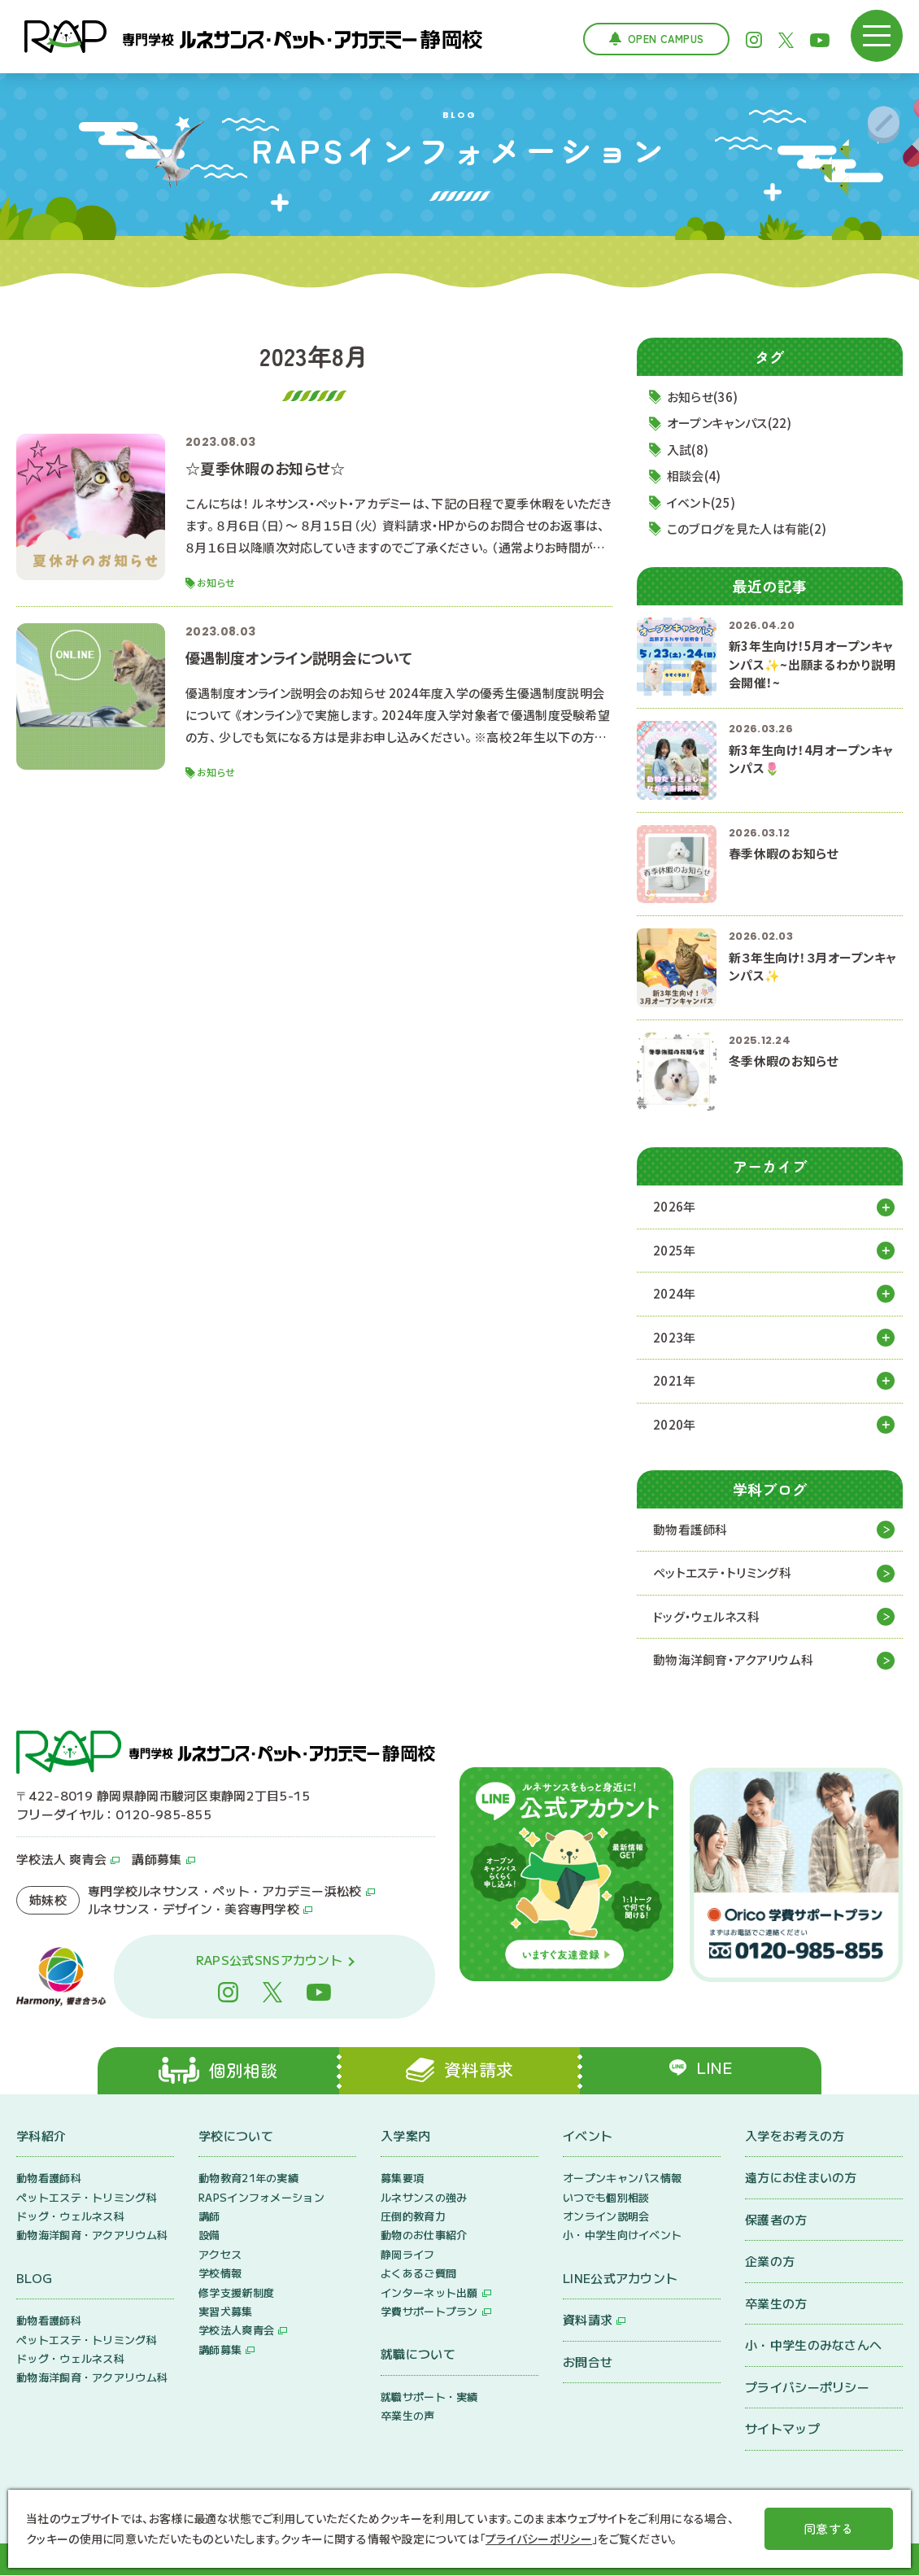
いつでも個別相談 (606, 2198)
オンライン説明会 (606, 2217)
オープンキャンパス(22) (729, 423)
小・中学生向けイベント (622, 2235)
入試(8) (688, 449)
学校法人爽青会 (236, 2330)
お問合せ (587, 2362)
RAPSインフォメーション (261, 2198)
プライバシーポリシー (807, 2387)
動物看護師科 (690, 1530)
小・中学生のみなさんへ (813, 2345)
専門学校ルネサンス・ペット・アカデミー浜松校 (225, 1891)
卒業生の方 (776, 2303)
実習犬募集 (225, 2312)
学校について (235, 2136)
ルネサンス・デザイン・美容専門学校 (193, 1909)
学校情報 (220, 2273)
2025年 (674, 1250)
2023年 (674, 1337)
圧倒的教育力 (413, 2217)
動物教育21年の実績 (248, 2178)
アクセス (220, 2255)
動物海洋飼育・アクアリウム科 (733, 1660)
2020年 (674, 1424)
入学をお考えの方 (794, 2136)
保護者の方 (776, 2220)
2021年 (674, 1381)
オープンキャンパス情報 (622, 2178)
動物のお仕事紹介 (424, 2235)
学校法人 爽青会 (61, 1859)
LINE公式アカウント (620, 2278)
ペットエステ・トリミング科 (722, 1573)
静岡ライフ (408, 2255)
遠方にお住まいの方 (801, 2177)
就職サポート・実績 (429, 2397)
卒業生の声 (408, 2416)
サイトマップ (782, 2429)
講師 (209, 2217)
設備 (209, 2235)
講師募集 (156, 1859)
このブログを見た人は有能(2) (747, 529)
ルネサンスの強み (424, 2198)
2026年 (674, 1207)
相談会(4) (694, 476)
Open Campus (665, 38)
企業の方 (770, 2261)
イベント (587, 2136)
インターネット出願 (429, 2293)
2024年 (674, 1294)
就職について (418, 2354)
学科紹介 (41, 2136)
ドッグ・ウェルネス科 (706, 1617)
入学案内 (405, 2136)
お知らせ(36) (702, 396)
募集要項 (402, 2178)
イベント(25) (701, 502)
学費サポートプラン (429, 2312)
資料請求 (587, 2320)
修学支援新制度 (236, 2293)
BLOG (34, 2278)
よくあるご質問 (418, 2273)
